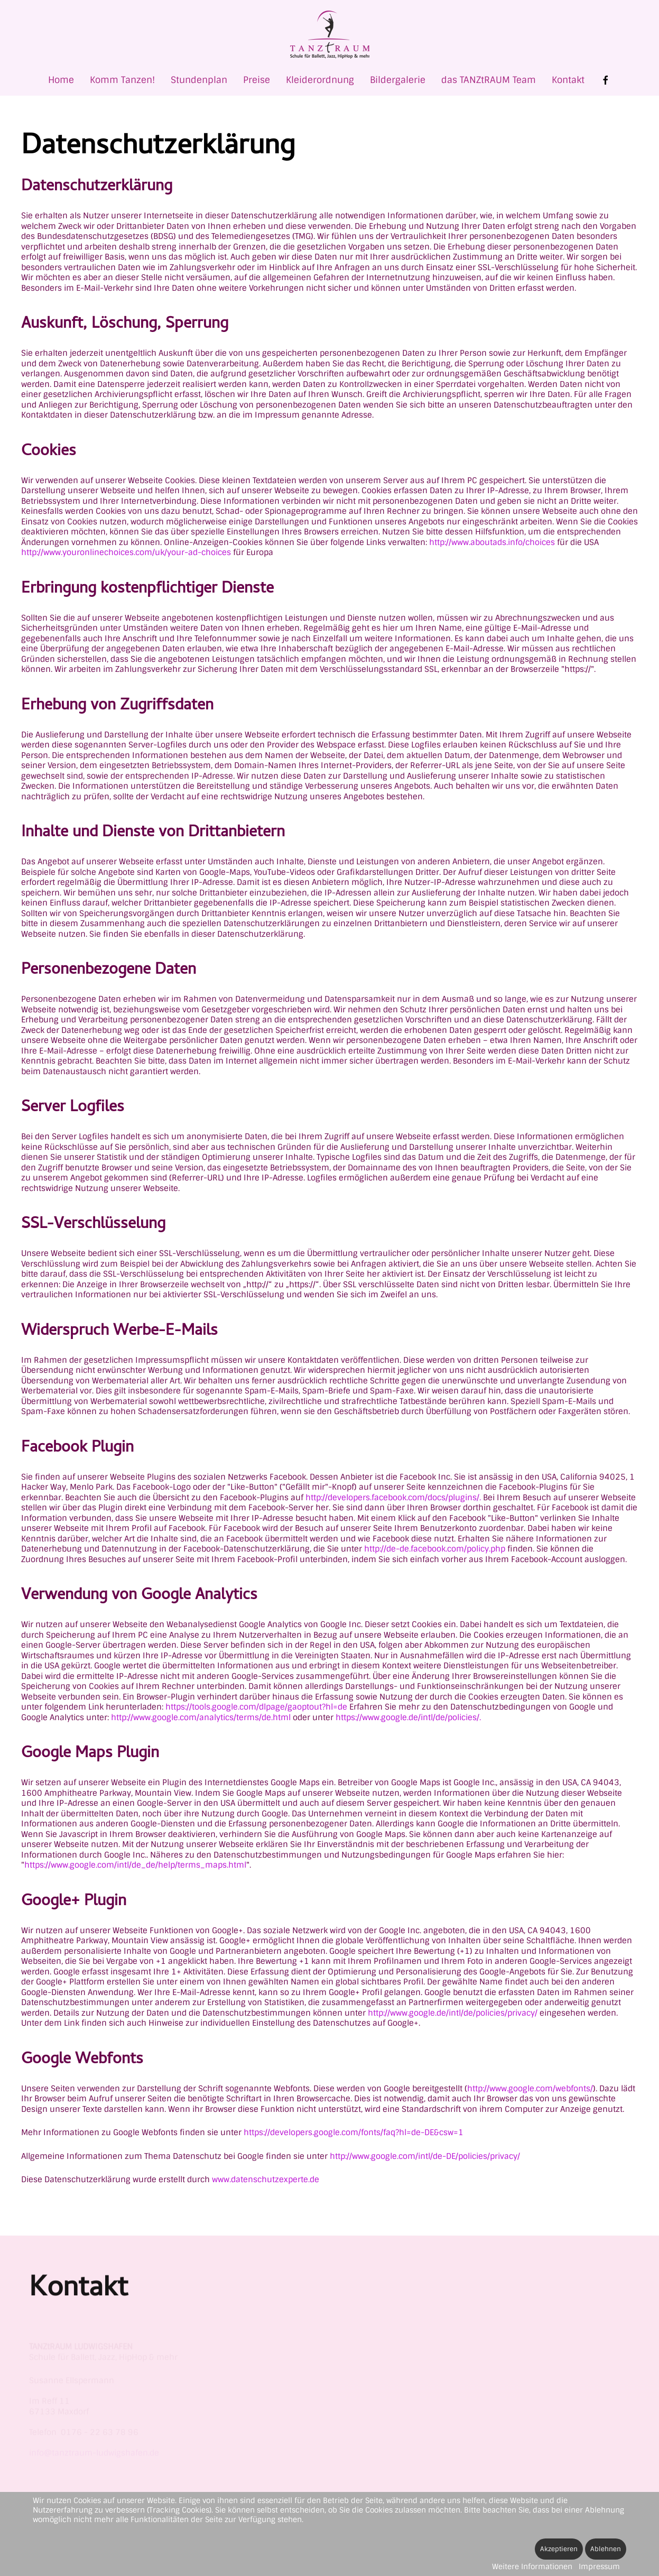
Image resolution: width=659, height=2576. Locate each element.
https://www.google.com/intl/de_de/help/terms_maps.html (135, 1865)
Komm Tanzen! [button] (122, 80)
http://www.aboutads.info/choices (492, 542)
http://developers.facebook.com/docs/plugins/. (393, 1497)
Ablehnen (605, 2549)
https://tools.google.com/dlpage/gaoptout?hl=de (256, 1707)
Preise (256, 80)
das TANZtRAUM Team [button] (488, 80)
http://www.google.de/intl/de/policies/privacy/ (452, 2013)
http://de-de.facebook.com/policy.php (434, 1549)
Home (61, 80)
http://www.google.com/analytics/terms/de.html (201, 1717)
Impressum (599, 2566)
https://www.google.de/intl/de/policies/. (408, 1717)
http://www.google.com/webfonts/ (530, 2088)
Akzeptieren (559, 2549)
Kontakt (568, 80)
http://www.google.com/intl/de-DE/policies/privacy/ (425, 2156)
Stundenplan (199, 80)
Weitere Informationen (532, 2566)
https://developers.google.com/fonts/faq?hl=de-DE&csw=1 (353, 2132)
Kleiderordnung (320, 80)
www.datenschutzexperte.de (265, 2179)
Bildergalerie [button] (397, 80)
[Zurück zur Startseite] (329, 35)
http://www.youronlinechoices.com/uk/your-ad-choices (126, 552)
